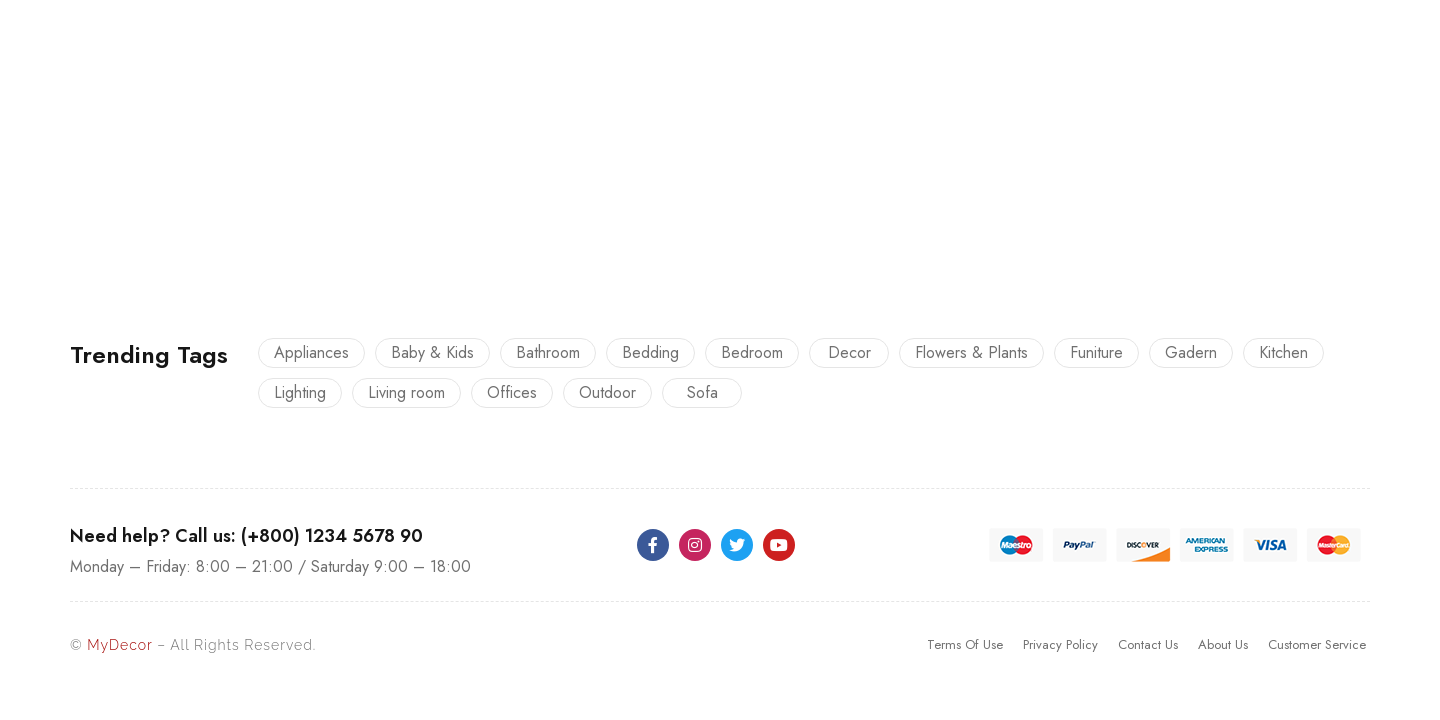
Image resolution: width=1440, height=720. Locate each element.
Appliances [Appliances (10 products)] (311, 352)
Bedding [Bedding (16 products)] (650, 352)
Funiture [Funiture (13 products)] (1096, 352)
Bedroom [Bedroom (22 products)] (752, 352)
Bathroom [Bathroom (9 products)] (548, 352)
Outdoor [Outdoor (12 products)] (607, 392)
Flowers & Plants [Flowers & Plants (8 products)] (971, 352)
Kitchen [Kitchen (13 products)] (1283, 352)
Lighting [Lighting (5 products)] (300, 392)
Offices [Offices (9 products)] (512, 392)
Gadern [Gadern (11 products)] (1191, 352)
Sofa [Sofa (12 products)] (702, 392)
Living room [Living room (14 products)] (406, 392)
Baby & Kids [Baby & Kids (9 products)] (432, 352)
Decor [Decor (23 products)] (849, 352)
